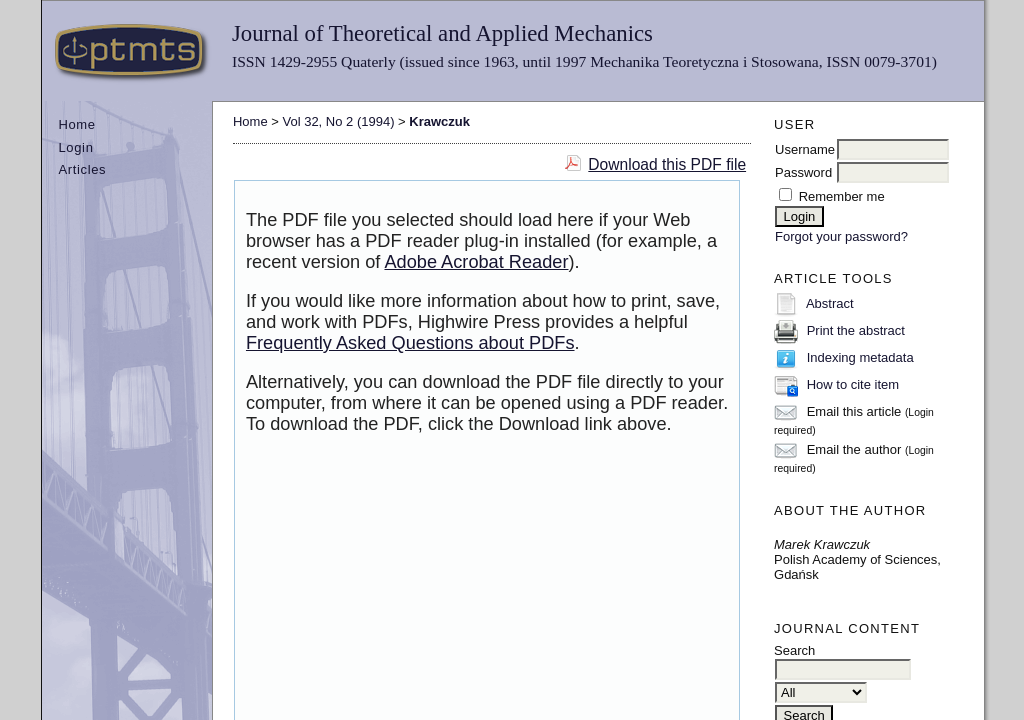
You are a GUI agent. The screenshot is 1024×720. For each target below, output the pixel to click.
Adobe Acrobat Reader (476, 262)
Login (75, 147)
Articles (82, 169)
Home (76, 124)
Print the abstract (856, 330)
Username (805, 149)
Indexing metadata (860, 357)
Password (803, 172)
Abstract (830, 303)
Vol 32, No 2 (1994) (338, 121)
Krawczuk (439, 121)
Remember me (842, 196)
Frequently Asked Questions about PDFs (410, 343)
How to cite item (853, 384)
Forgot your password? (841, 236)
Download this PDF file (667, 164)
